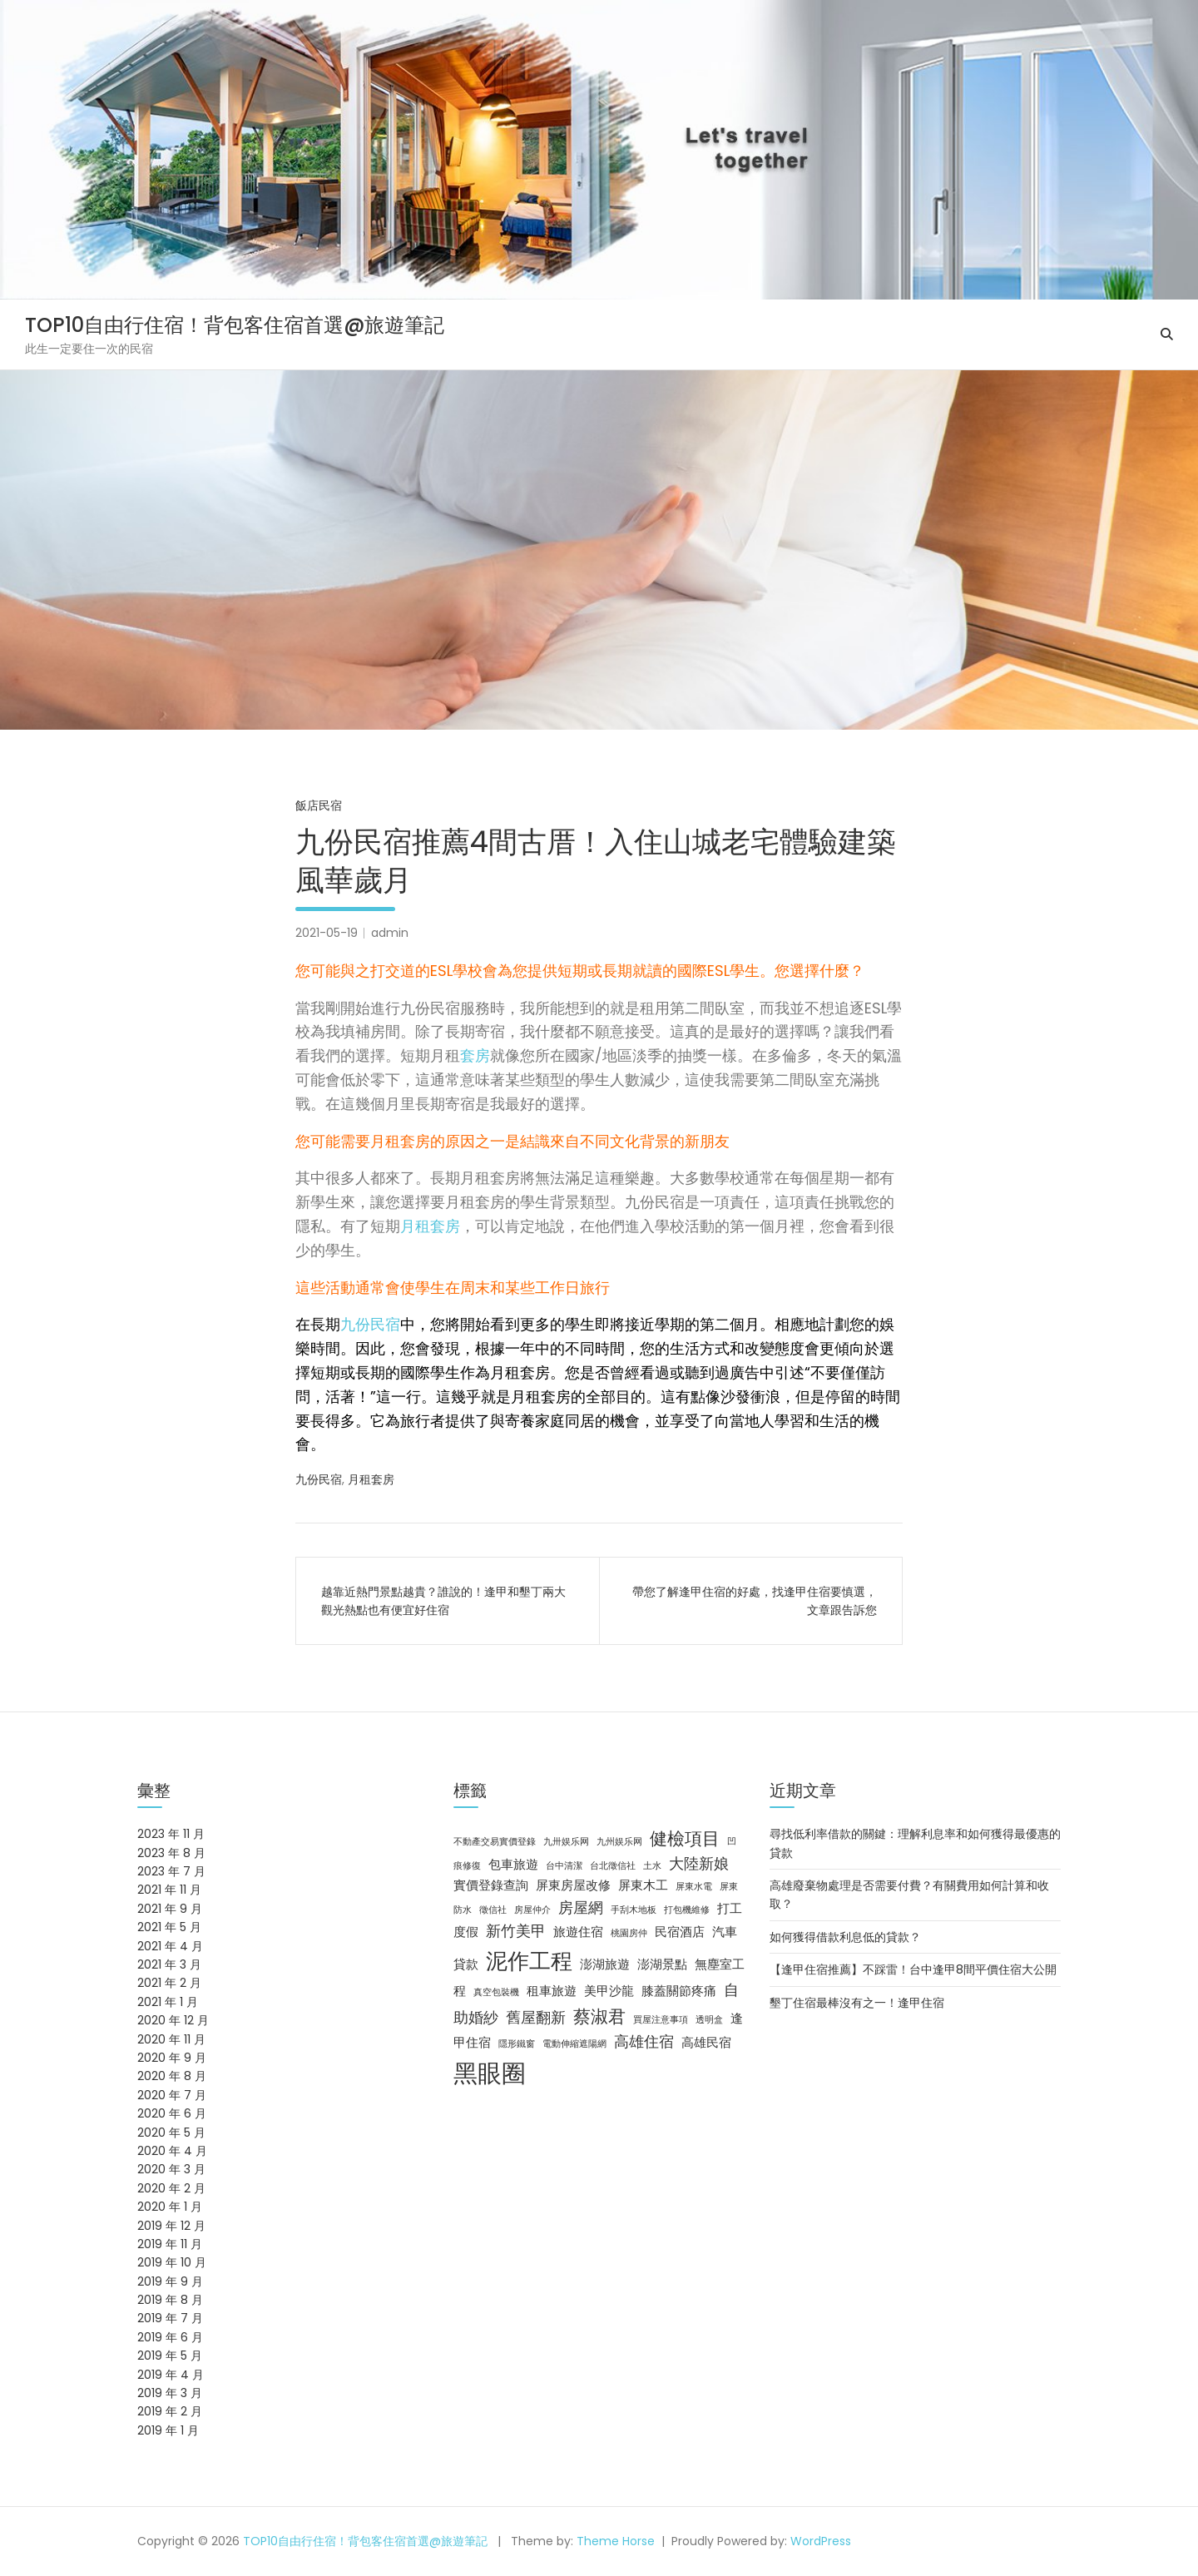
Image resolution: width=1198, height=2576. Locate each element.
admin (389, 932)
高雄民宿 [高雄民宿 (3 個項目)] (706, 2042)
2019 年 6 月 (170, 2337)
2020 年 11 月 (171, 2039)
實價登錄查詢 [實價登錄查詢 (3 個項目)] (490, 1885)
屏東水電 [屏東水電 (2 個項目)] (694, 1886)
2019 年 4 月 (170, 2374)
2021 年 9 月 (169, 1908)
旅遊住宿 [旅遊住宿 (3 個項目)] (578, 1932)
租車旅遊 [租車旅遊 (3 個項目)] (552, 1991)
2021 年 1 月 (167, 2002)
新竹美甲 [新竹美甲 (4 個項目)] (516, 1930)
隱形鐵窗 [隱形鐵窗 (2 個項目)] (516, 2044)
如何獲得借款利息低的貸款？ (845, 1937)
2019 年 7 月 (170, 2318)
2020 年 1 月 (169, 2206)
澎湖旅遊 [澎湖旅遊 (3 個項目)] (605, 1964)
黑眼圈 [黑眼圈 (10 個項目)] (489, 2073)
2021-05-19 (326, 932)
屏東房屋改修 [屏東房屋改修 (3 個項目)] (573, 1885)
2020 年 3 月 (171, 2169)
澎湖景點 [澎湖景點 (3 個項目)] (662, 1964)
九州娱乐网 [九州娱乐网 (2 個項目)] (619, 1841)
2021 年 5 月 (169, 1927)
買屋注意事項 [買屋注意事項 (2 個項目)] (660, 2020)
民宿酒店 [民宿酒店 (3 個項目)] (680, 1932)
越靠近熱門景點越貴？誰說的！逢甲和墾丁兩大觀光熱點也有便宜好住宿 (443, 1600)
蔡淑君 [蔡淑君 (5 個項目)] (599, 2016)
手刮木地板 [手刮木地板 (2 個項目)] (633, 1910)
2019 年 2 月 (169, 2411)
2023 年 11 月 (171, 1833)
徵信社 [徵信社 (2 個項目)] (493, 1910)
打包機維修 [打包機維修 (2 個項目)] (687, 1910)
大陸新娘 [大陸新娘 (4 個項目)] (699, 1863)
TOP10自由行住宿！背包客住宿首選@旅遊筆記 (234, 325)
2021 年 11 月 (169, 1889)
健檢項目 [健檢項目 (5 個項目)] (685, 1838)
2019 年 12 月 (171, 2225)
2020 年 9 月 (171, 2057)
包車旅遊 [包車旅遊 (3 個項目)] (513, 1864)
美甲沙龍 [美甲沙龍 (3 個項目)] (609, 1991)
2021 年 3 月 (169, 1964)
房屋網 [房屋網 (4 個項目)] (580, 1907)
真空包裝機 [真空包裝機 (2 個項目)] (496, 1992)
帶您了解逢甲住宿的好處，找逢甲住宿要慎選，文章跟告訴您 (754, 1600)
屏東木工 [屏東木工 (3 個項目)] (643, 1885)
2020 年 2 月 (171, 2188)
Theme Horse (616, 2541)
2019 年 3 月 (169, 2393)
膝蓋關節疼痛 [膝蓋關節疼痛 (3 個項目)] (678, 1991)
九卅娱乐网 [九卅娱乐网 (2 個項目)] (566, 1841)
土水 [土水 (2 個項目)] (652, 1866)
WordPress (820, 2541)
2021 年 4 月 (170, 1946)
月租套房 (430, 1226)
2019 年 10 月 (171, 2262)
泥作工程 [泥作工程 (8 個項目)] (529, 1960)
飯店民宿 (318, 805)
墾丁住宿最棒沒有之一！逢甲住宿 (857, 2002)
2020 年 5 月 (171, 2132)
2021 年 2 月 (169, 1982)
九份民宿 (370, 1324)
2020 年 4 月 (172, 2151)
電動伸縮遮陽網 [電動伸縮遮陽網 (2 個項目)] (574, 2044)
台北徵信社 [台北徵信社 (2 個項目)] (613, 1866)
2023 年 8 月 (171, 1853)
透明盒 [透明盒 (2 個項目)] (709, 2020)
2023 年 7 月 (171, 1871)
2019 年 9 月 (170, 2281)
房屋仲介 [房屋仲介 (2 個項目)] (532, 1910)
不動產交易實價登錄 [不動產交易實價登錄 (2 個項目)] (494, 1841)
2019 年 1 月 (168, 2430)
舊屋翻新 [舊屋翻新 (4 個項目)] (536, 2017)
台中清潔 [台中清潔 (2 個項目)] (564, 1866)
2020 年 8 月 (171, 2076)
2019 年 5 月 (169, 2355)
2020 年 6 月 (171, 2113)
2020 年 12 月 (173, 2020)
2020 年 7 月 (171, 2095)
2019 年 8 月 (170, 2299)
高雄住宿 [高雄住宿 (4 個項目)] (644, 2041)
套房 (475, 1055)
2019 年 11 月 (169, 2244)
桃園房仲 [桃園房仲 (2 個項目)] (629, 1933)
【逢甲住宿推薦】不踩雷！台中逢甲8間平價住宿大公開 (913, 1969)
